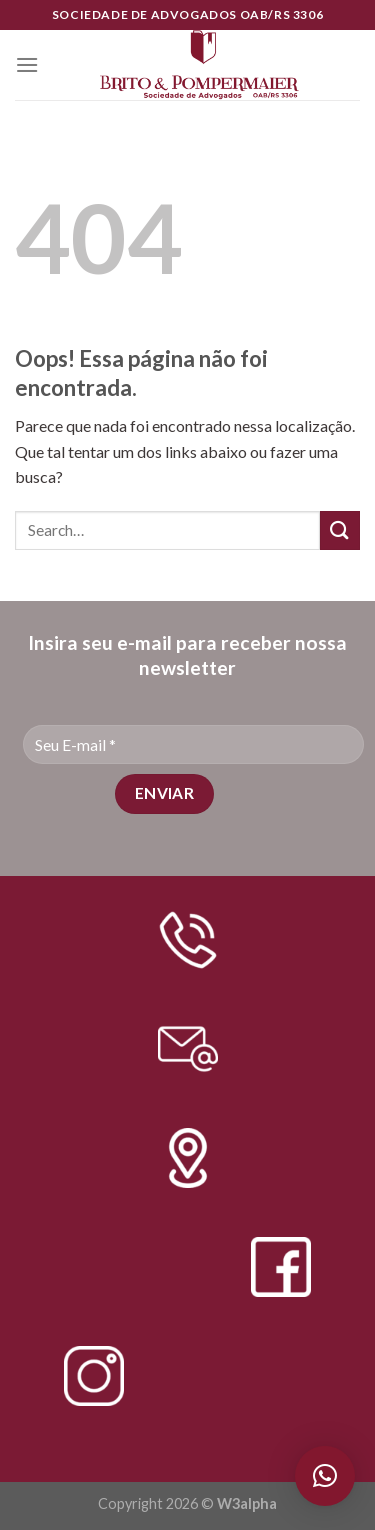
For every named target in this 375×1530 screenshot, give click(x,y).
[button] (325, 1476)
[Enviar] (340, 530)
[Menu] (27, 64)
